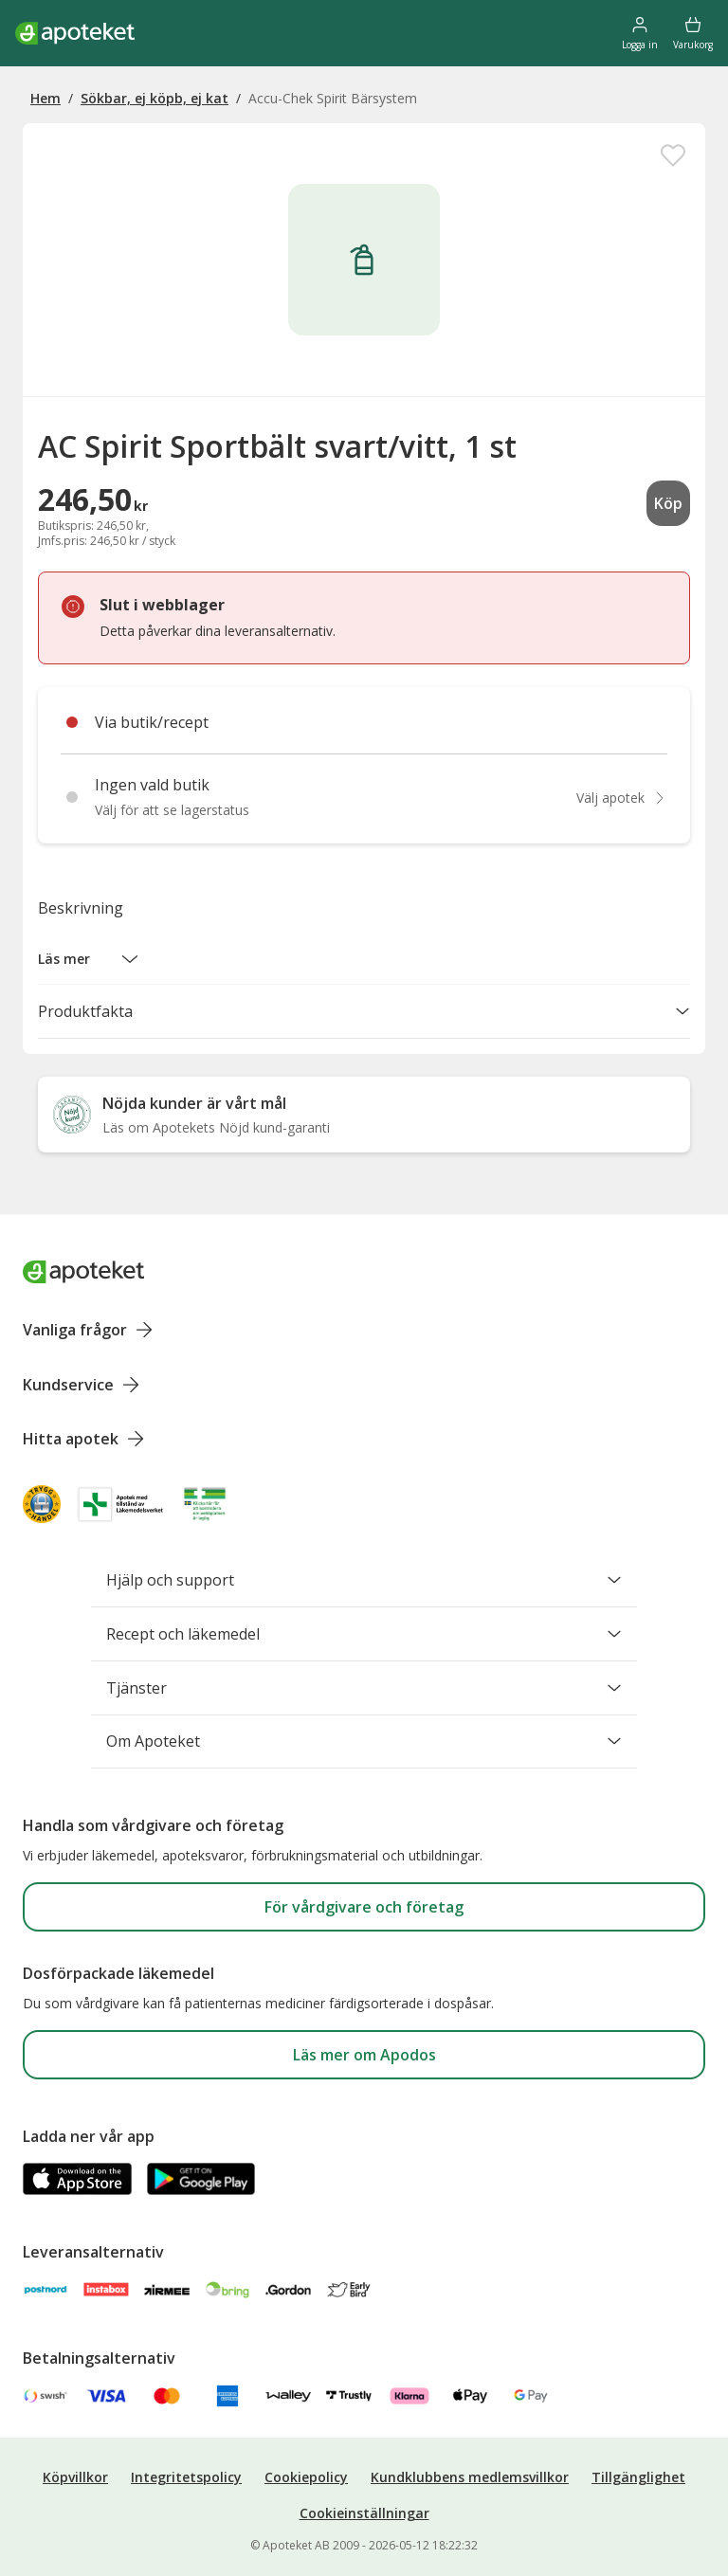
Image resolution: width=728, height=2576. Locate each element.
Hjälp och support (364, 1579)
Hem (45, 98)
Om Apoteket (364, 1742)
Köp (668, 503)
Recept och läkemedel (364, 1634)
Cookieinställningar (364, 2513)
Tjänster (364, 1688)
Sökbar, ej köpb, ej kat (154, 98)
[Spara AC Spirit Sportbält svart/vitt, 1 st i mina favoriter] (673, 155)
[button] (88, 959)
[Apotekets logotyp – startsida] (75, 33)
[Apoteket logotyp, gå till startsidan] (83, 1272)
